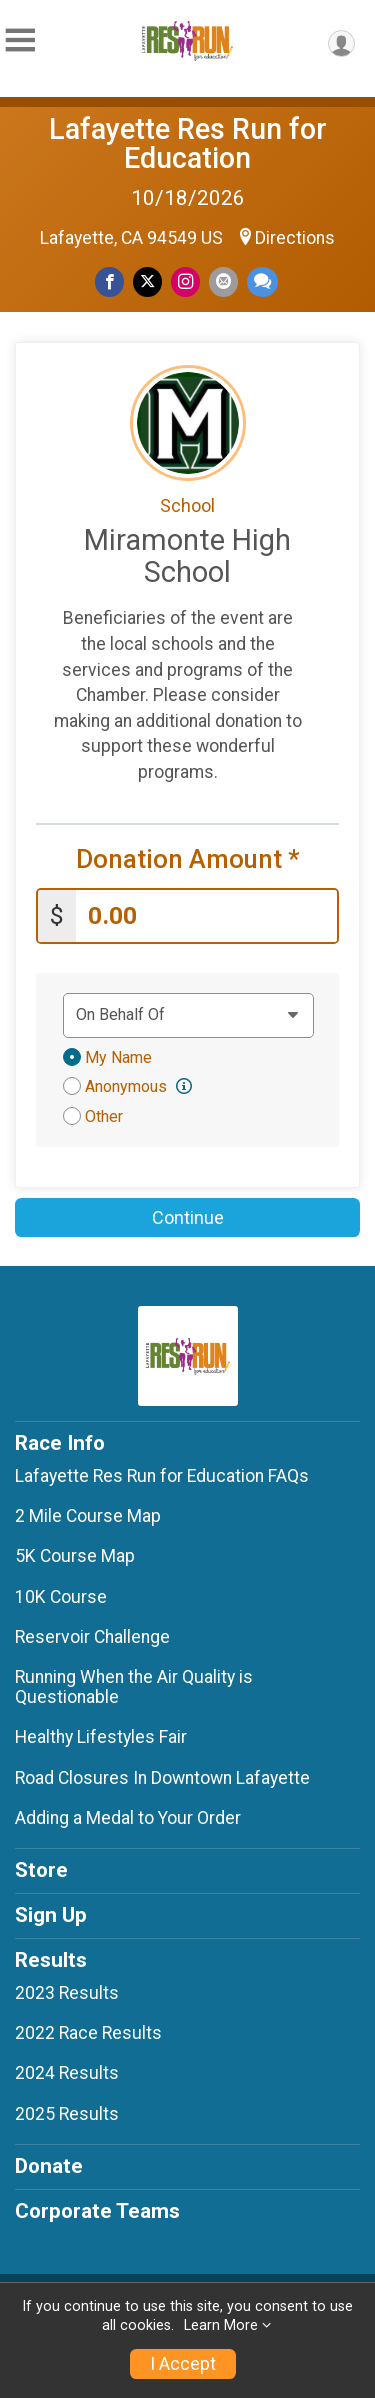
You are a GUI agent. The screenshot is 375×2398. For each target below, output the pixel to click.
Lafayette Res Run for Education (188, 143)
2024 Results (67, 2073)
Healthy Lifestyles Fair (101, 1737)
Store (41, 1870)
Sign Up (51, 1915)
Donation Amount (188, 859)
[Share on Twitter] (147, 281)
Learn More (221, 2325)
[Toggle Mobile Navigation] (20, 40)
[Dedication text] (188, 1015)
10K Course (61, 1597)
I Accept (183, 2364)
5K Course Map (75, 1556)
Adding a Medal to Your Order (128, 1818)
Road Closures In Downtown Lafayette (162, 1778)
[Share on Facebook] (109, 281)
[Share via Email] (223, 281)
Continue (188, 1217)
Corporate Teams (97, 2211)
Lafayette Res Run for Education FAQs (162, 1476)
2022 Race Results (88, 2033)
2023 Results (67, 1993)
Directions (295, 238)
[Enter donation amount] (206, 916)
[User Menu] (341, 43)
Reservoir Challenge (92, 1637)
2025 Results (67, 2114)
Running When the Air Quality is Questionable (134, 1687)
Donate (49, 2166)
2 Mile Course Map (88, 1516)
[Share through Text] (262, 281)
